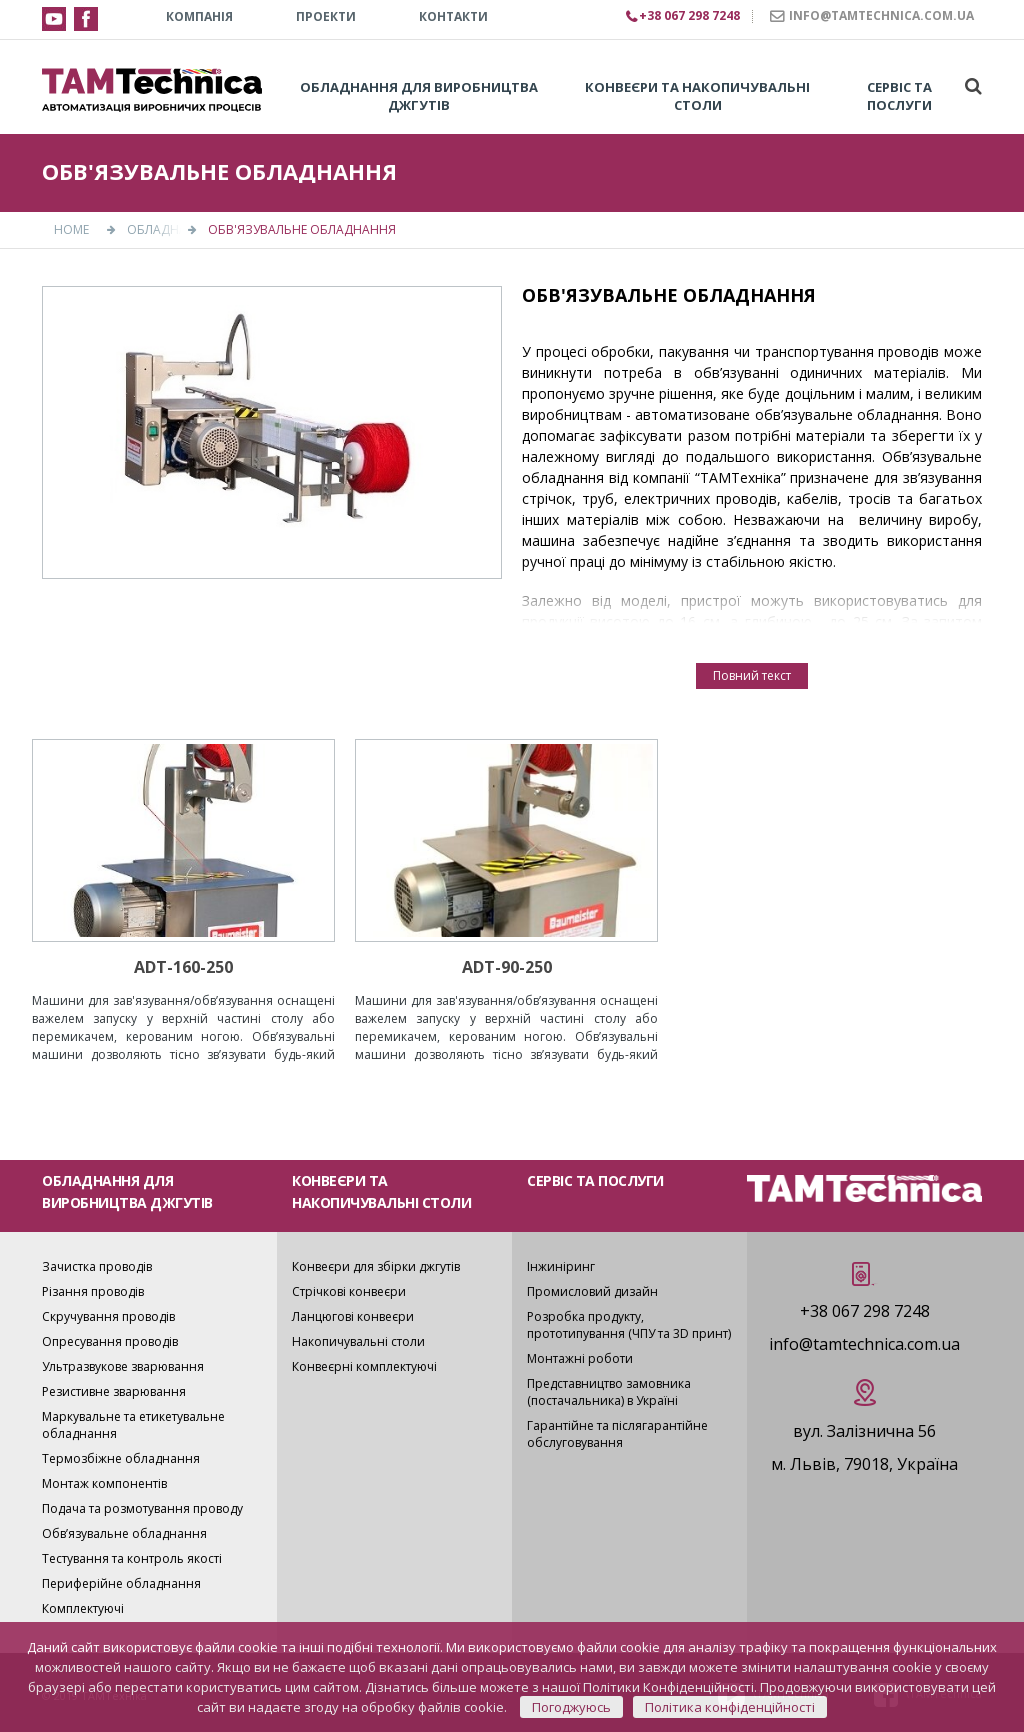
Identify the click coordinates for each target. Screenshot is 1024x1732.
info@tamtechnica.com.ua (864, 1344)
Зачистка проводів (97, 1266)
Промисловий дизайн (592, 1291)
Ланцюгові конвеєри (353, 1316)
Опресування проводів (110, 1341)
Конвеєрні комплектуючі (364, 1366)
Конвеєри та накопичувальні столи (697, 96)
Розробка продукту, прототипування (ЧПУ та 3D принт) (629, 1325)
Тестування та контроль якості (132, 1558)
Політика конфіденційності (730, 1707)
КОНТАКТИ (453, 16)
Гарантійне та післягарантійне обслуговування (617, 1434)
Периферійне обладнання (121, 1583)
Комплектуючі (83, 1608)
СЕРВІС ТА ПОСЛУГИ (595, 1180)
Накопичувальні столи (358, 1341)
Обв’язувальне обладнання (124, 1533)
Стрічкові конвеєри (349, 1291)
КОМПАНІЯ (199, 16)
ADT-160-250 (183, 967)
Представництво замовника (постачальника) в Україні (609, 1392)
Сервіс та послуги (899, 96)
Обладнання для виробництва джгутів (419, 96)
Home (71, 229)
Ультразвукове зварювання (123, 1366)
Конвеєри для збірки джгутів (376, 1266)
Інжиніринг (561, 1266)
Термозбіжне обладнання (121, 1458)
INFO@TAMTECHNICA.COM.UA (881, 15)
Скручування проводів (108, 1316)
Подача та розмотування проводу (142, 1508)
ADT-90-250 (507, 967)
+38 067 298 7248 (865, 1311)
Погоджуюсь (571, 1707)
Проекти (326, 16)
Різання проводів (93, 1291)
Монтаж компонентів (104, 1483)
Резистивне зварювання (114, 1391)
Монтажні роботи (580, 1358)
